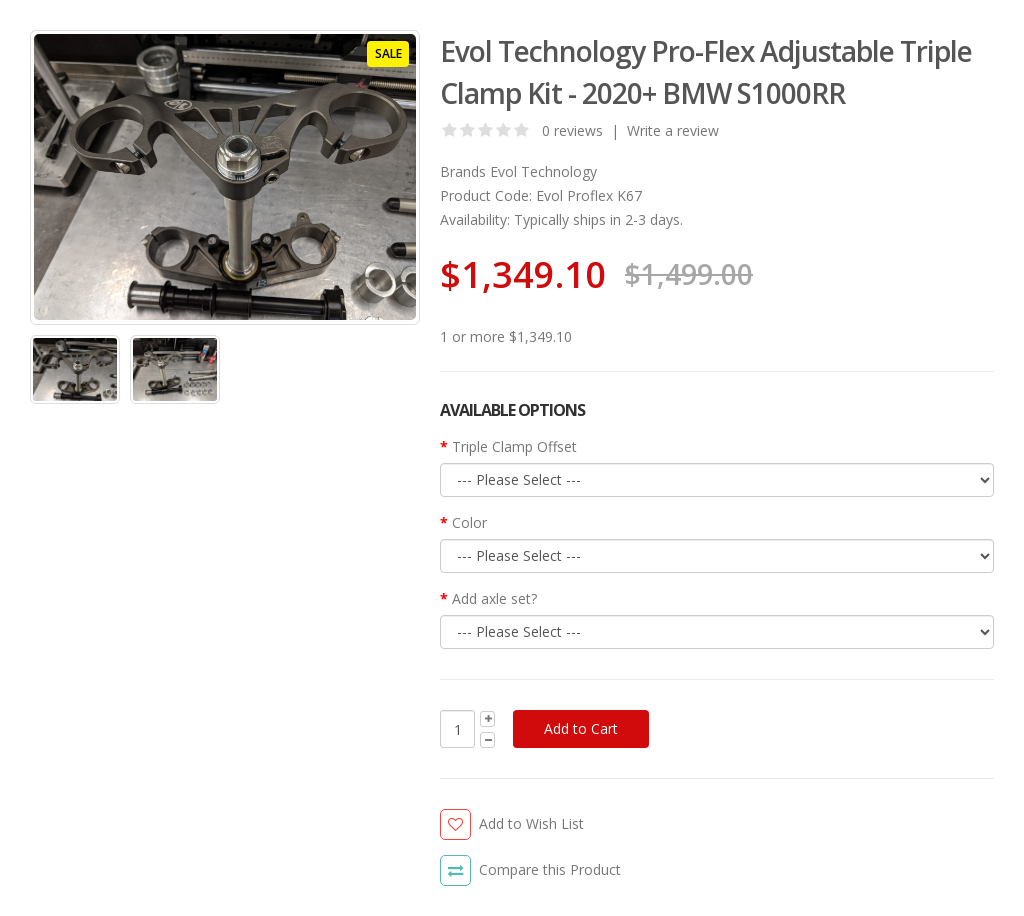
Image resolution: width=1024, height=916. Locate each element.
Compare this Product (550, 869)
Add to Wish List (531, 823)
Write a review (673, 130)
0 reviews (572, 130)
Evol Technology (543, 171)
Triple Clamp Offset (514, 446)
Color (469, 522)
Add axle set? (494, 598)
